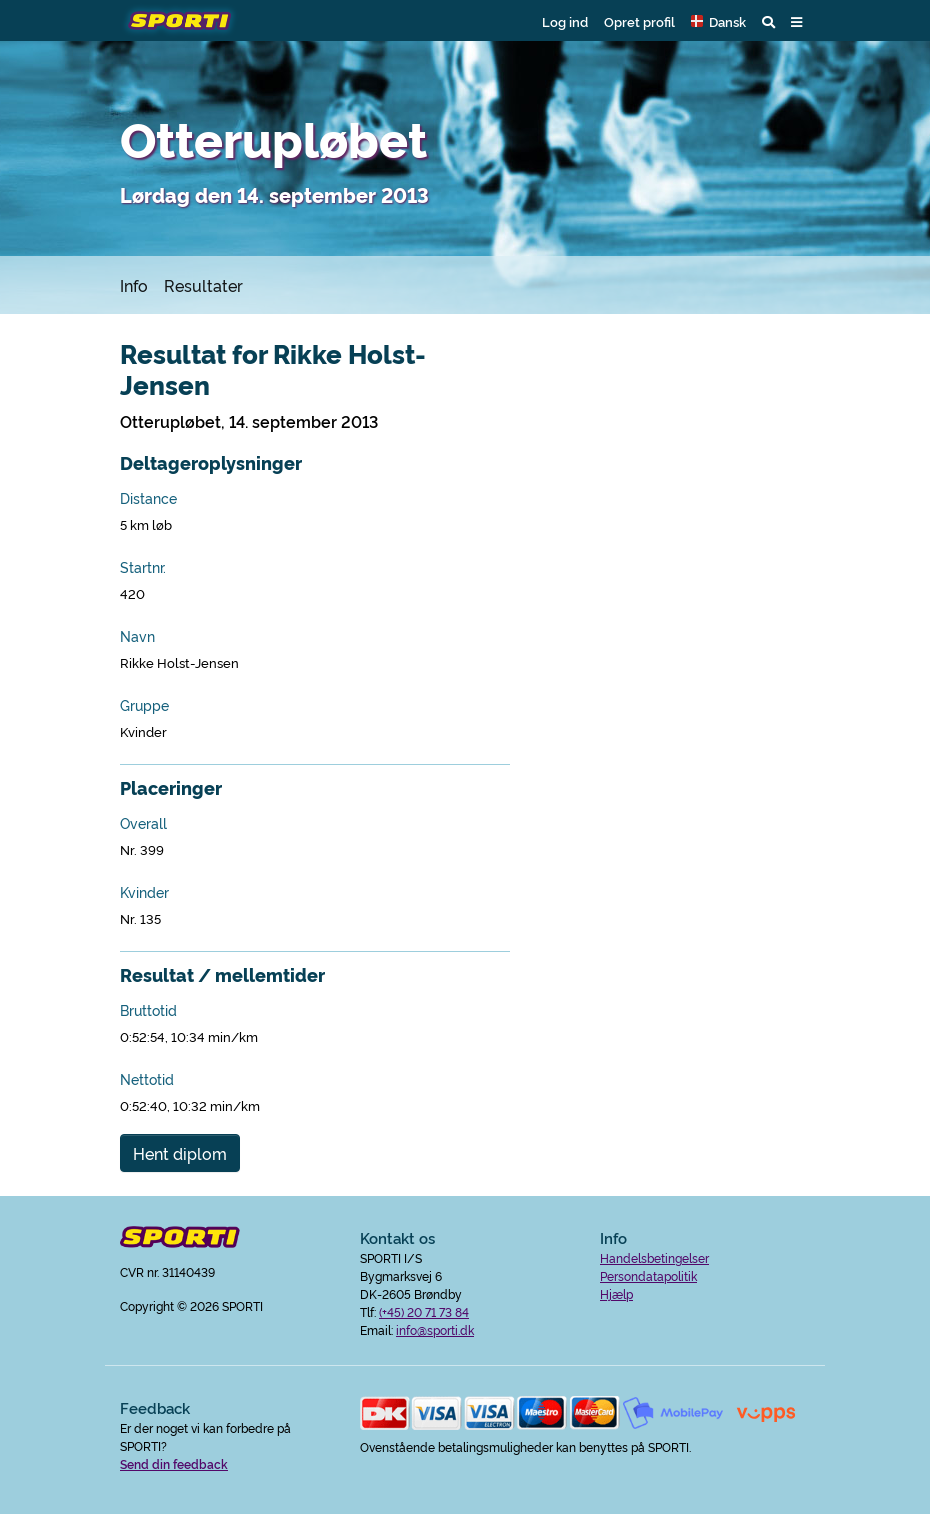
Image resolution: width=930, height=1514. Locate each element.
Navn (137, 636)
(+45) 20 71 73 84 (424, 1311)
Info (134, 285)
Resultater (203, 285)
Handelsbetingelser (654, 1257)
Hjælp (616, 1293)
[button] (718, 21)
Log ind (565, 21)
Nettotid (147, 1079)
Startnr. (143, 567)
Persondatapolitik (648, 1275)
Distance (148, 498)
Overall (143, 823)
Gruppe (144, 705)
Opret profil (639, 21)
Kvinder (144, 892)
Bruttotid (148, 1010)
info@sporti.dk (435, 1329)
